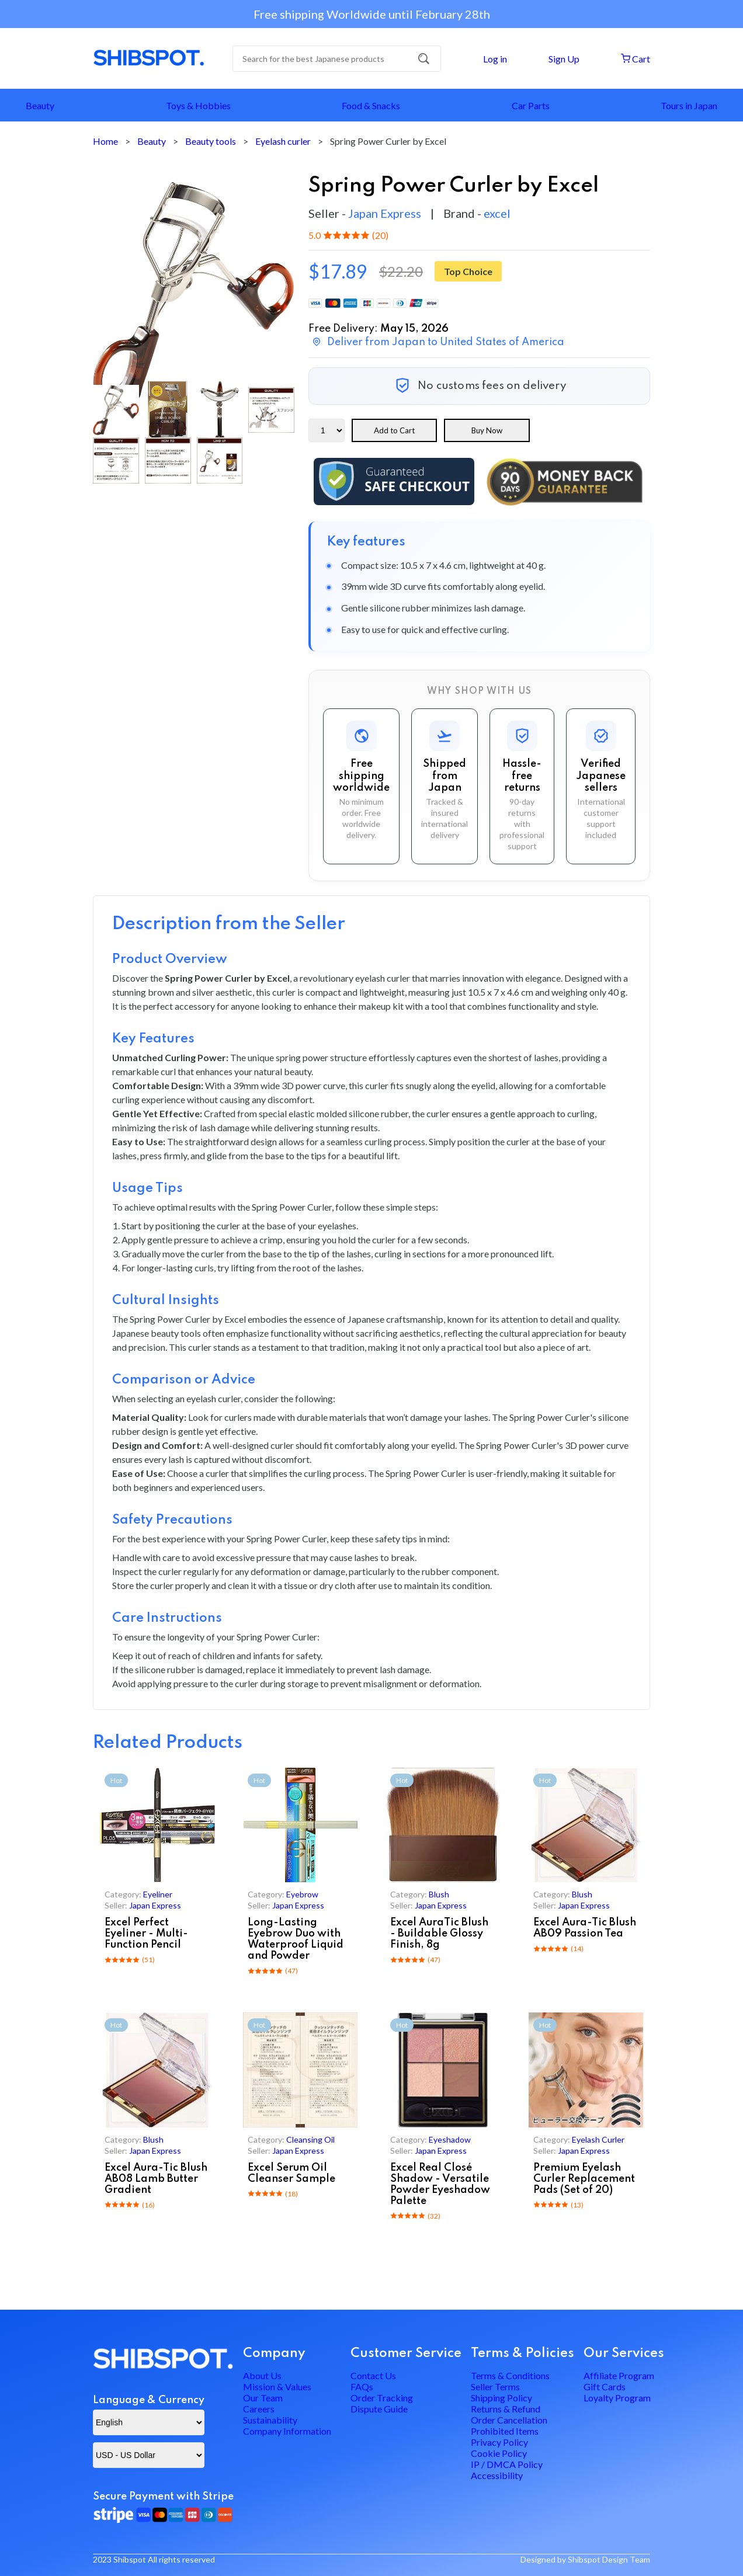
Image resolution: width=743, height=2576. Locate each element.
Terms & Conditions (510, 2331)
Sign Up (563, 58)
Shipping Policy (501, 2372)
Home (105, 141)
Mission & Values (277, 2352)
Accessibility (497, 2515)
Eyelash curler (283, 141)
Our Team (263, 2372)
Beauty (40, 105)
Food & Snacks (371, 105)
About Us (262, 2331)
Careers (259, 2392)
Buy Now (487, 430)
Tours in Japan (689, 105)
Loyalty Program (617, 2372)
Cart (634, 58)
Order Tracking (381, 2372)
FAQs (361, 2352)
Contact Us (373, 2331)
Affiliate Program (619, 2331)
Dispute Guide (379, 2392)
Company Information (287, 2433)
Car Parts (531, 105)
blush (439, 1894)
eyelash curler (598, 2139)
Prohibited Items (505, 2433)
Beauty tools (210, 141)
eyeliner (158, 1894)
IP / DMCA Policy (507, 2495)
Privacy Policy (499, 2454)
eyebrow (303, 1894)
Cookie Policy (499, 2474)
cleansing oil (311, 2139)
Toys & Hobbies (198, 105)
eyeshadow (450, 2139)
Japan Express (384, 213)
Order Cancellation (509, 2413)
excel (497, 213)
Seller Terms (495, 2352)
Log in (494, 58)
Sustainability (270, 2413)
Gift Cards (605, 2352)
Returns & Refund (505, 2392)
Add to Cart (394, 430)
